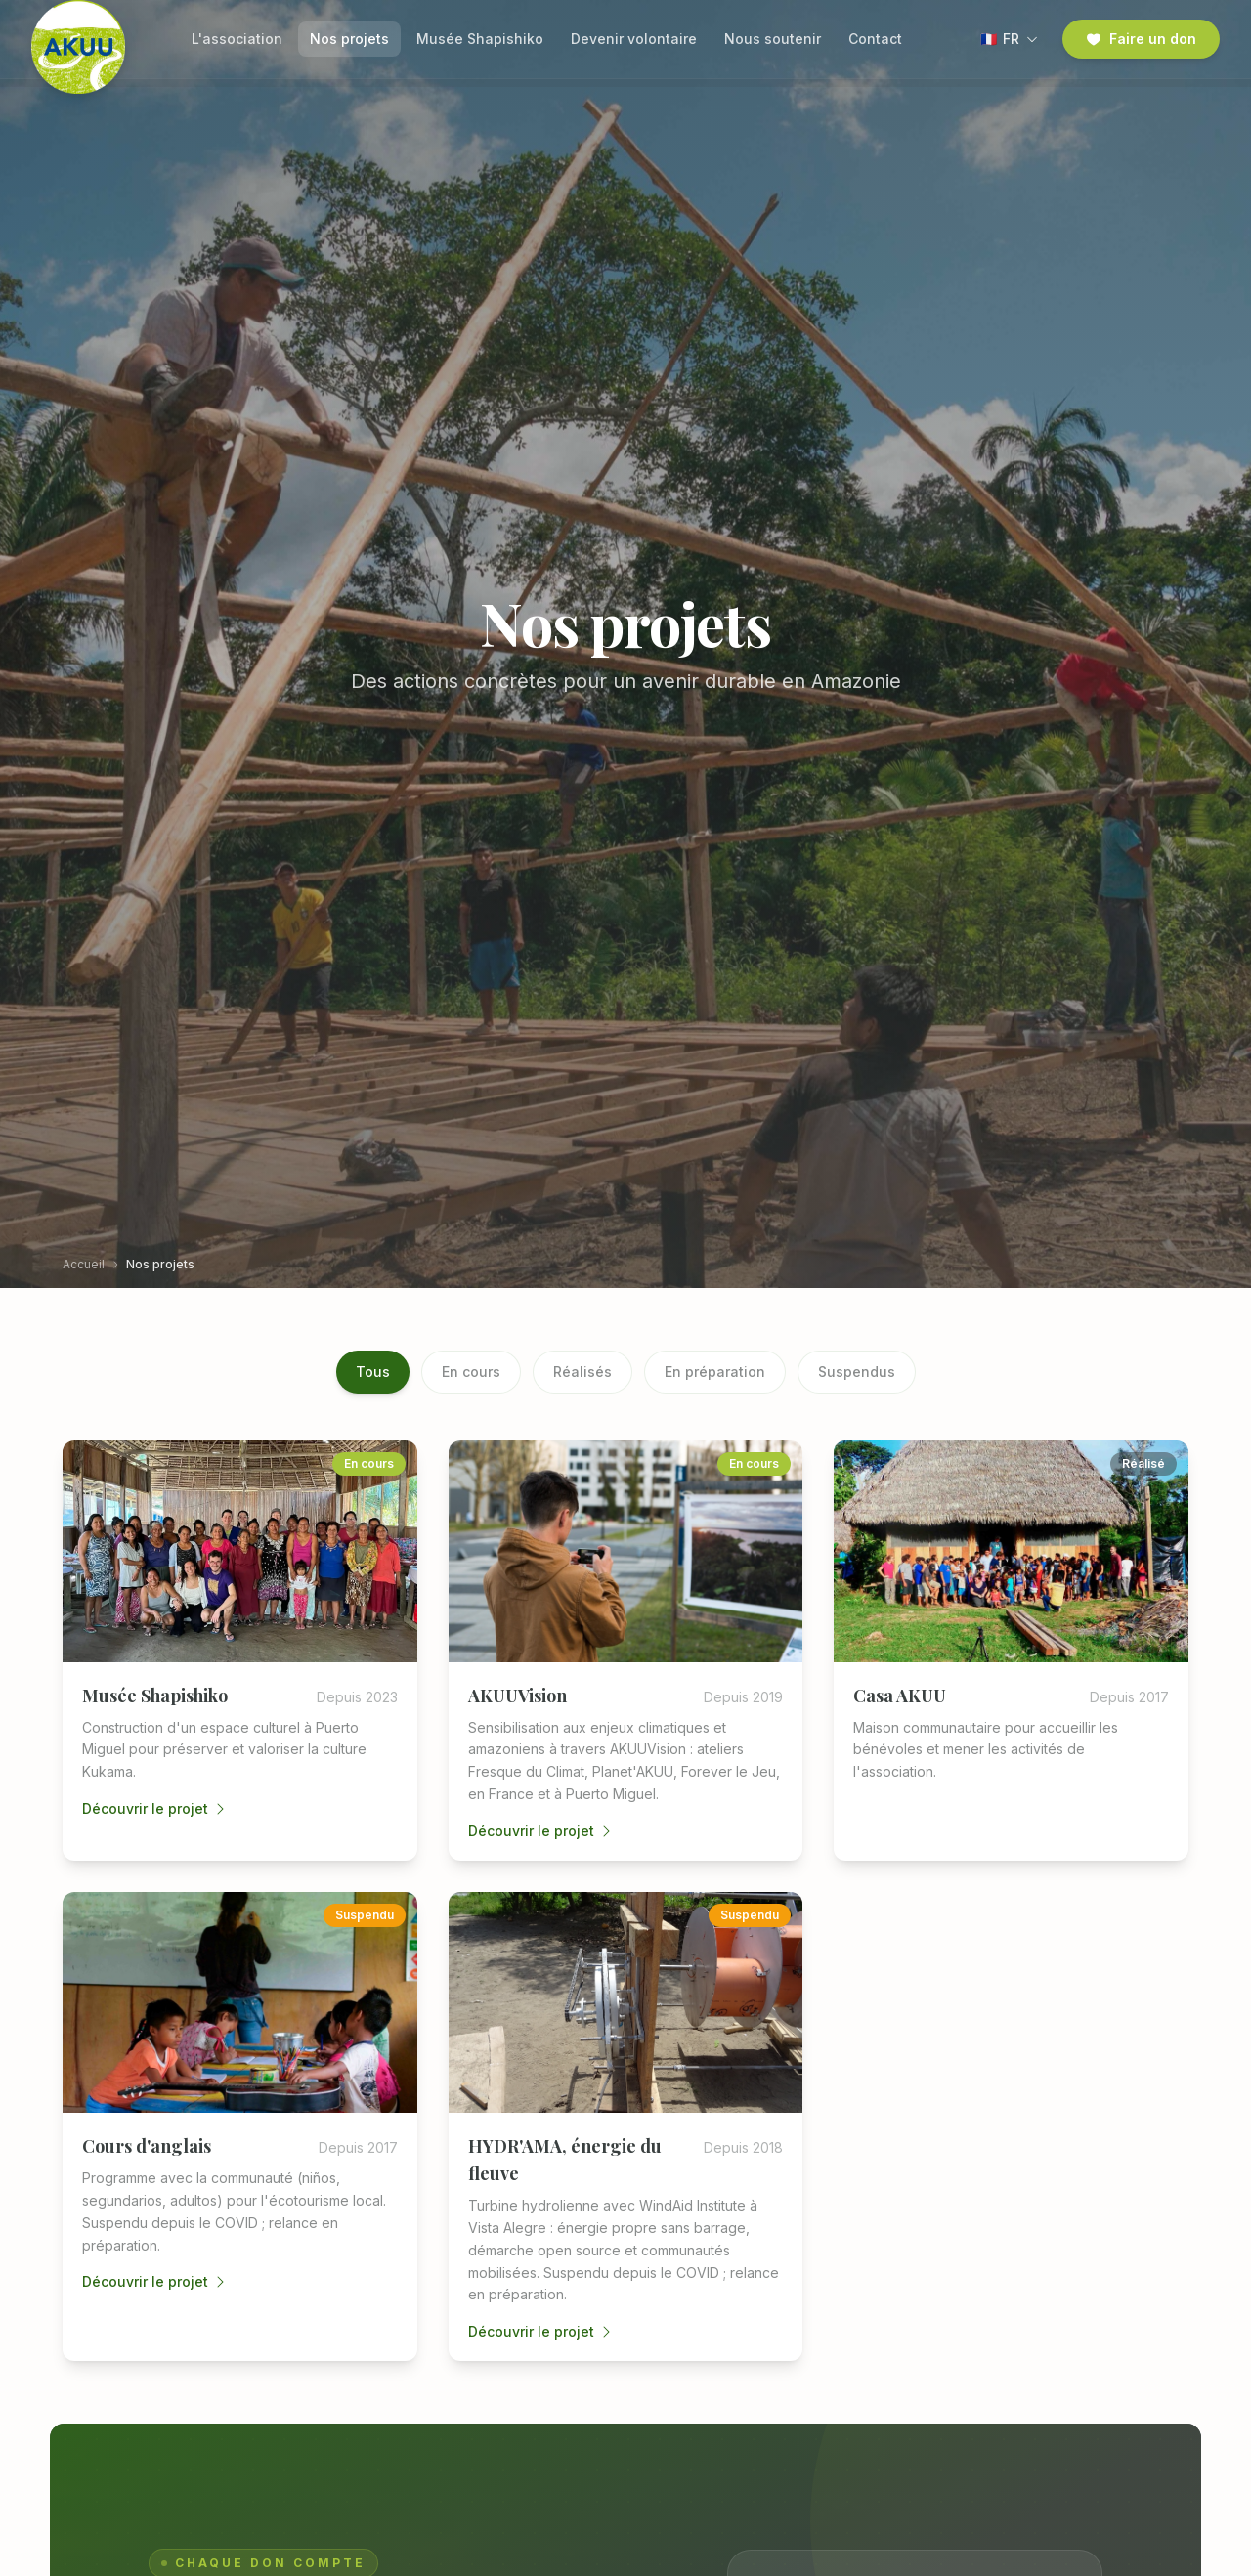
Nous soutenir (772, 38)
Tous (373, 1371)
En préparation (715, 1371)
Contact (875, 38)
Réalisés (582, 1371)
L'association (237, 38)
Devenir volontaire (634, 38)
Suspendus (856, 1371)
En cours (471, 1371)
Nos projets (349, 38)
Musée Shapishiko (479, 38)
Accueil (84, 1264)
